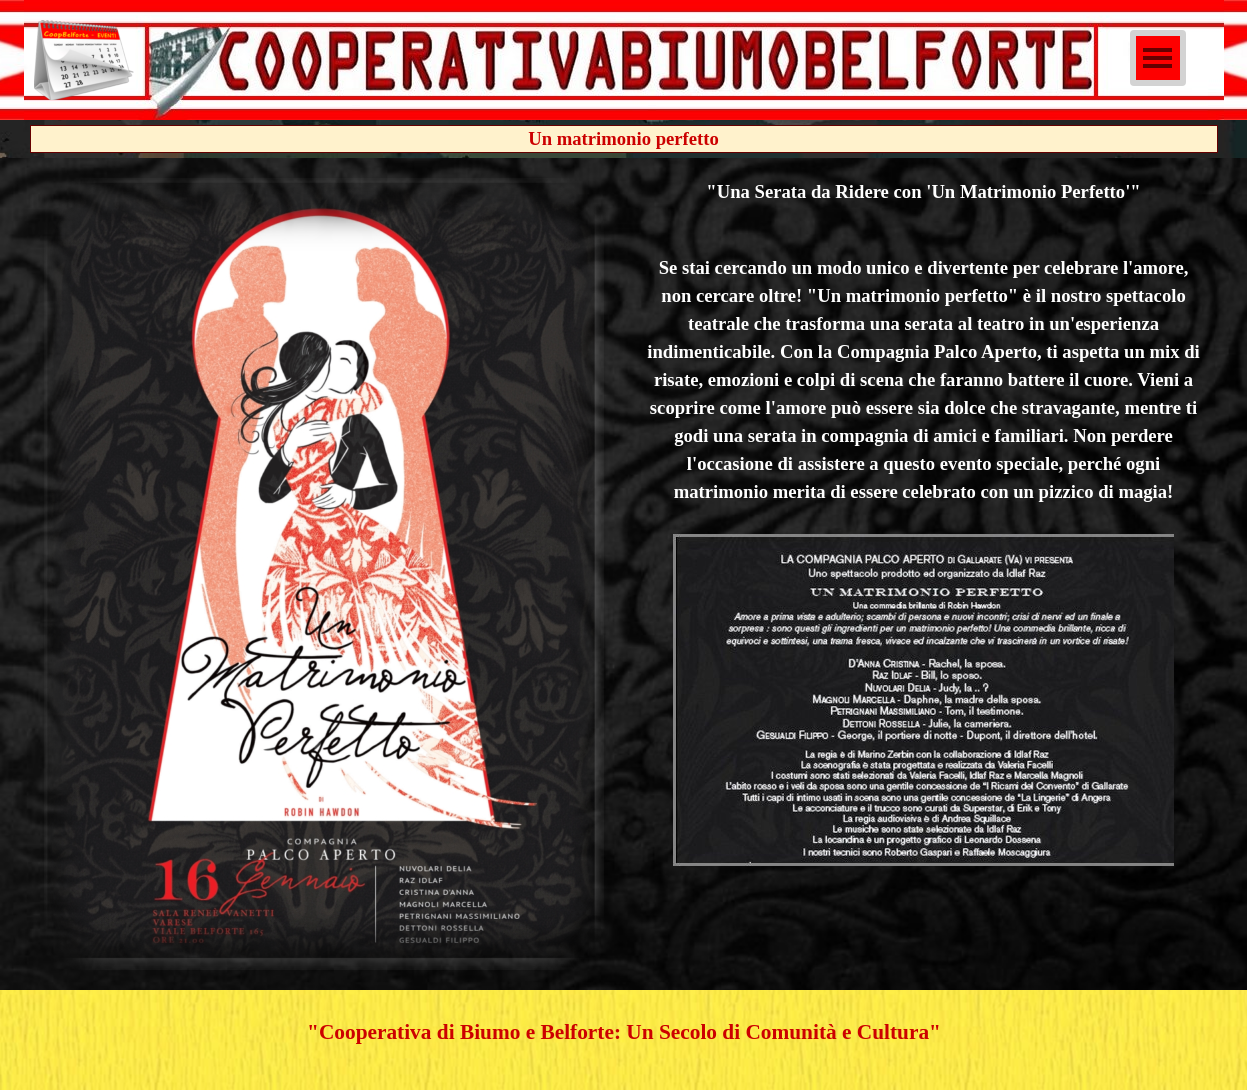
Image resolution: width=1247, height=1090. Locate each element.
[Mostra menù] (1158, 58)
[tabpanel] (924, 524)
